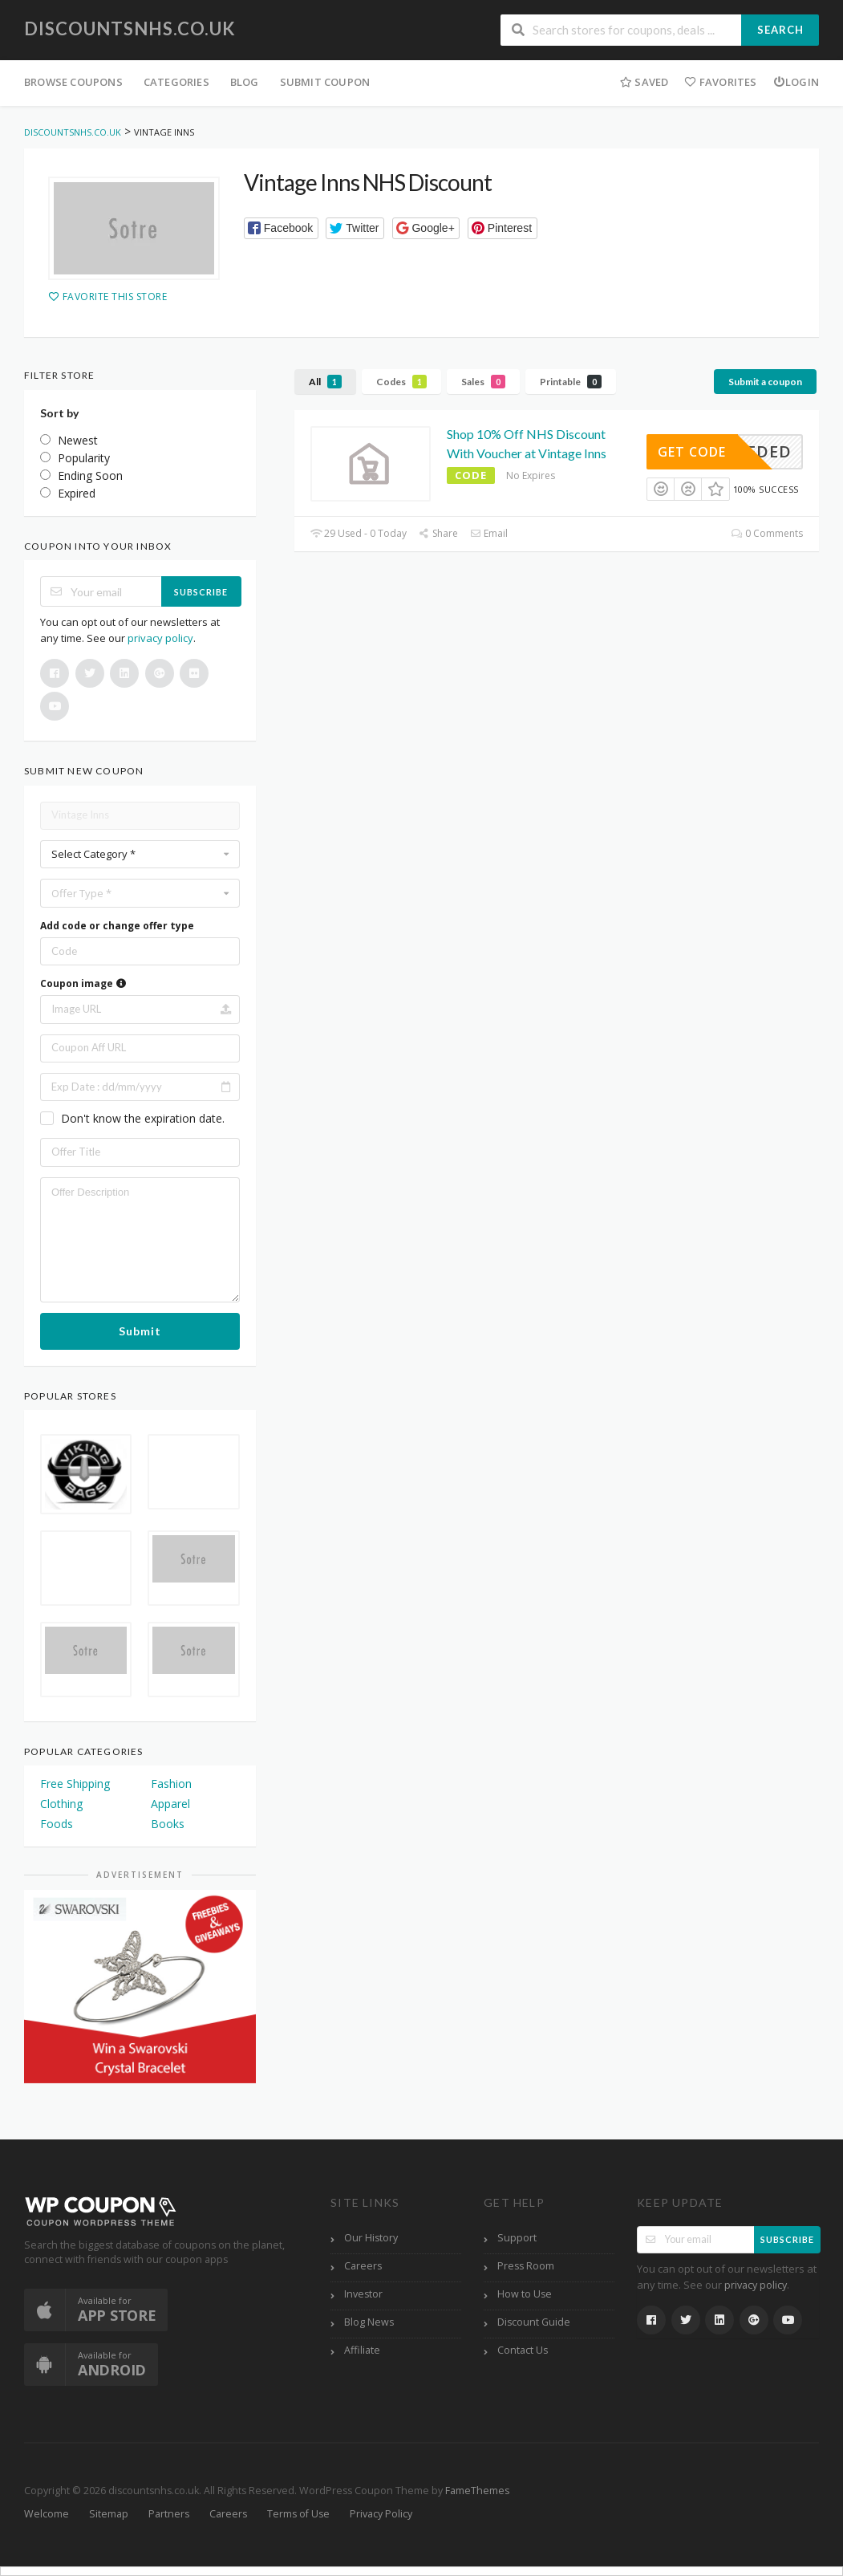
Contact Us (522, 2350)
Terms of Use (298, 2514)
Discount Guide (533, 2322)
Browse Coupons (73, 82)
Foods (56, 1823)
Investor (363, 2294)
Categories (176, 82)
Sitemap (108, 2514)
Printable (571, 381)
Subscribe (201, 592)
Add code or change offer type (117, 925)
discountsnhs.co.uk (130, 28)
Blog (244, 82)
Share (438, 533)
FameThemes (477, 2490)
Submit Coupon (325, 82)
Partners (168, 2514)
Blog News (369, 2322)
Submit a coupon (765, 382)
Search (780, 29)
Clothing (61, 1803)
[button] (281, 228)
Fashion (171, 1783)
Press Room (525, 2266)
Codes (401, 381)
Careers (363, 2266)
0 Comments (767, 533)
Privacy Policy (381, 2514)
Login (796, 82)
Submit (140, 1331)
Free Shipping (75, 1783)
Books (167, 1823)
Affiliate (362, 2350)
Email (489, 533)
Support (517, 2238)
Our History (371, 2238)
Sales (483, 381)
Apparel (170, 1803)
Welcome (46, 2514)
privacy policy (160, 638)
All (325, 381)
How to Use (524, 2294)
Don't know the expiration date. (143, 1118)
